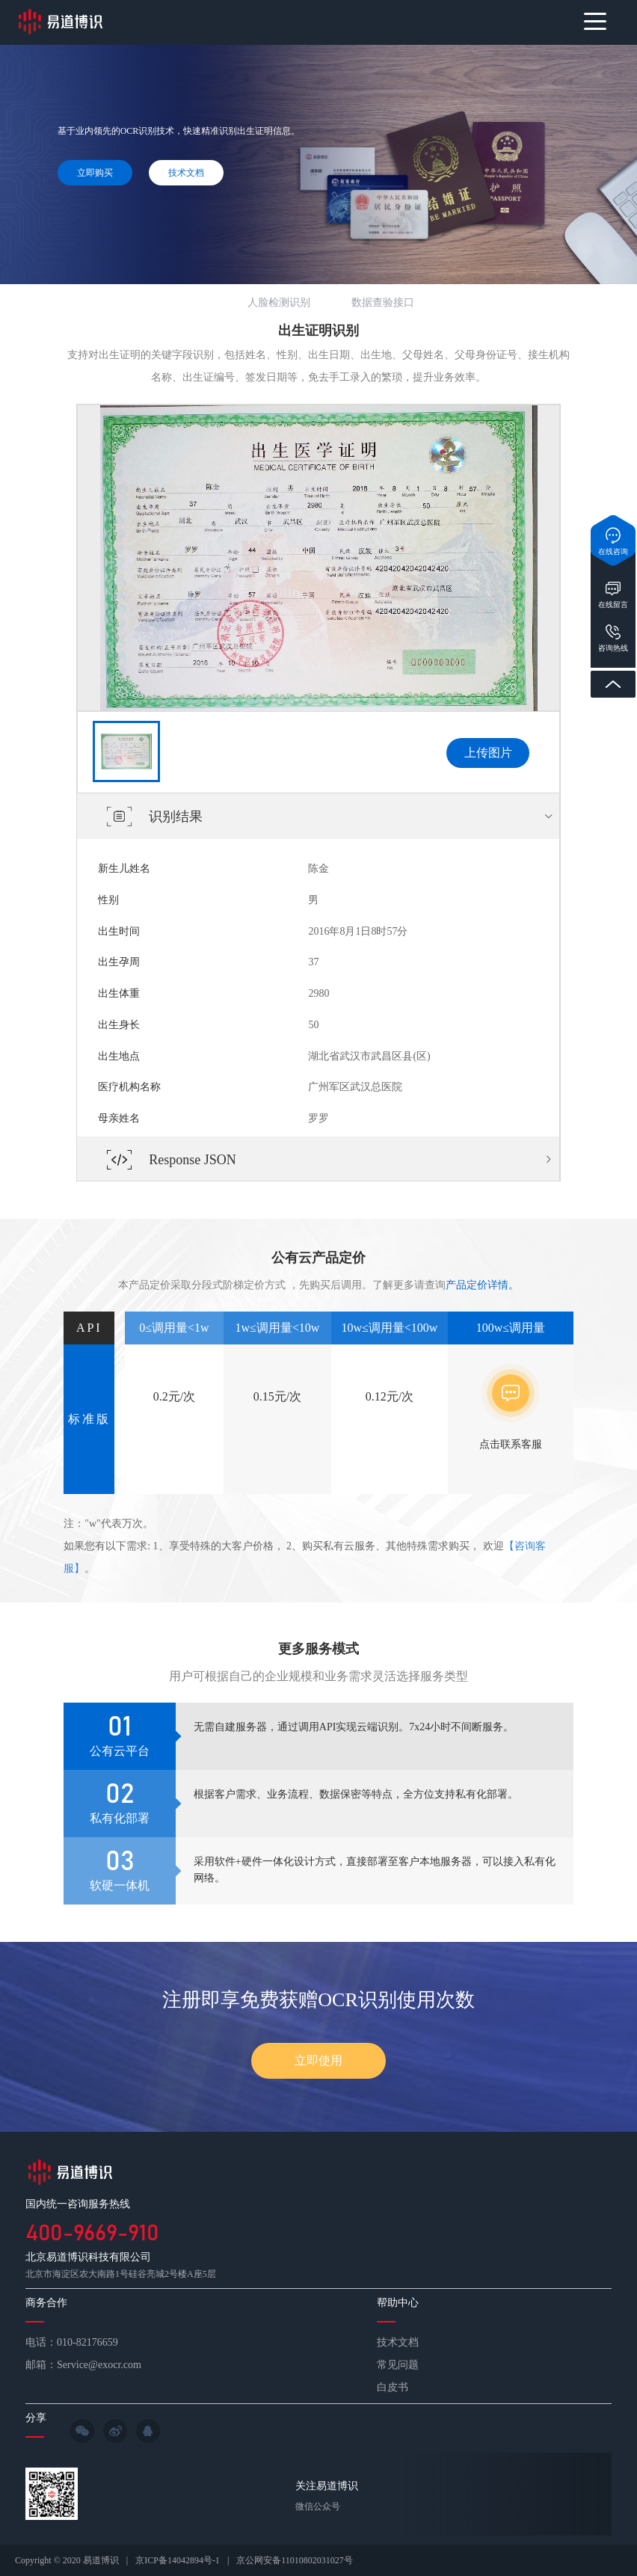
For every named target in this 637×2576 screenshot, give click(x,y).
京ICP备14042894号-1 (177, 2560)
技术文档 (186, 172)
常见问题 (398, 2364)
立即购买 (95, 172)
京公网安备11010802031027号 (294, 2560)
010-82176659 (87, 2342)
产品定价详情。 (482, 1285)
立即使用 (318, 2060)
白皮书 (392, 2387)
